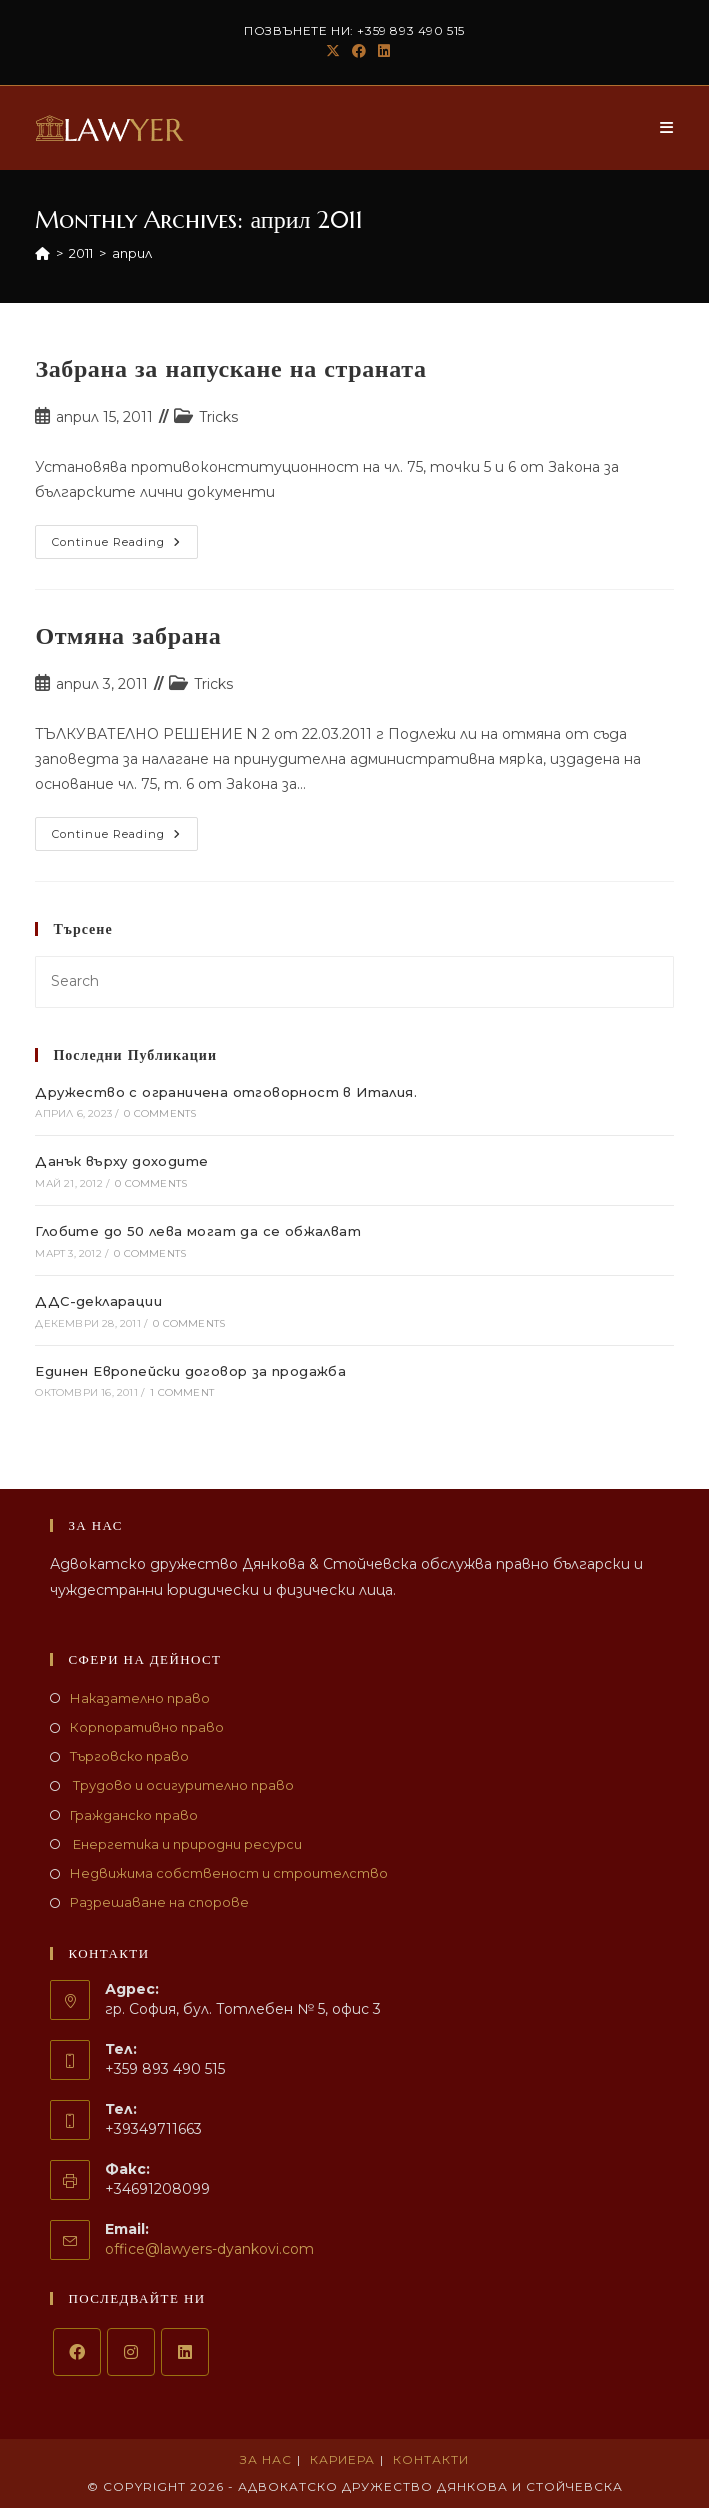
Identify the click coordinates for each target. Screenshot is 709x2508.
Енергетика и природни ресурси (186, 1844)
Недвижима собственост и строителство (229, 1873)
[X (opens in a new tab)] (333, 51)
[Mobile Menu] (667, 128)
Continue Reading (125, 546)
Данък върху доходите (121, 1161)
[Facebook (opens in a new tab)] (359, 51)
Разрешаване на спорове (159, 1902)
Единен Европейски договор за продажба (190, 1371)
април (132, 253)
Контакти (431, 2459)
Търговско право (129, 1756)
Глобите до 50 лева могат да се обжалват (198, 1231)
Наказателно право (140, 1698)
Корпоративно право (147, 1727)
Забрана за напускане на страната (230, 369)
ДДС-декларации (98, 1301)
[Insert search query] (354, 981)
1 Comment (182, 1392)
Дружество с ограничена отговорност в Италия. (226, 1092)
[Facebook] (77, 2352)
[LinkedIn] (185, 2352)
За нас (266, 2459)
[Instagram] (131, 2352)
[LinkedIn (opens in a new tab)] (381, 51)
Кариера (342, 2459)
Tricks (218, 417)
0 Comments (160, 1113)
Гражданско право (134, 1815)
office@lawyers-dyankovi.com (209, 2249)
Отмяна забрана (128, 636)
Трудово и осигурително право (182, 1785)
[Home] (42, 253)
